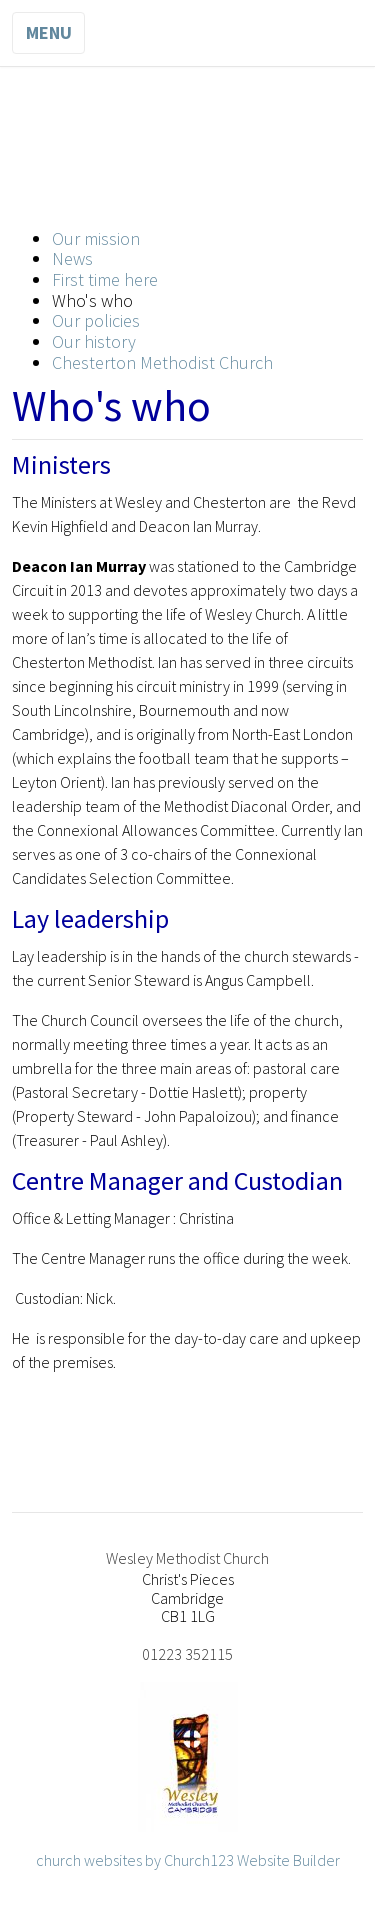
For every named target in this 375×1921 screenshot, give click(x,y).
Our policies (96, 320)
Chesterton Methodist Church (162, 362)
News (72, 258)
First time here (105, 279)
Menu (49, 32)
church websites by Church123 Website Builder (188, 1860)
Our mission (96, 238)
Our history (94, 341)
